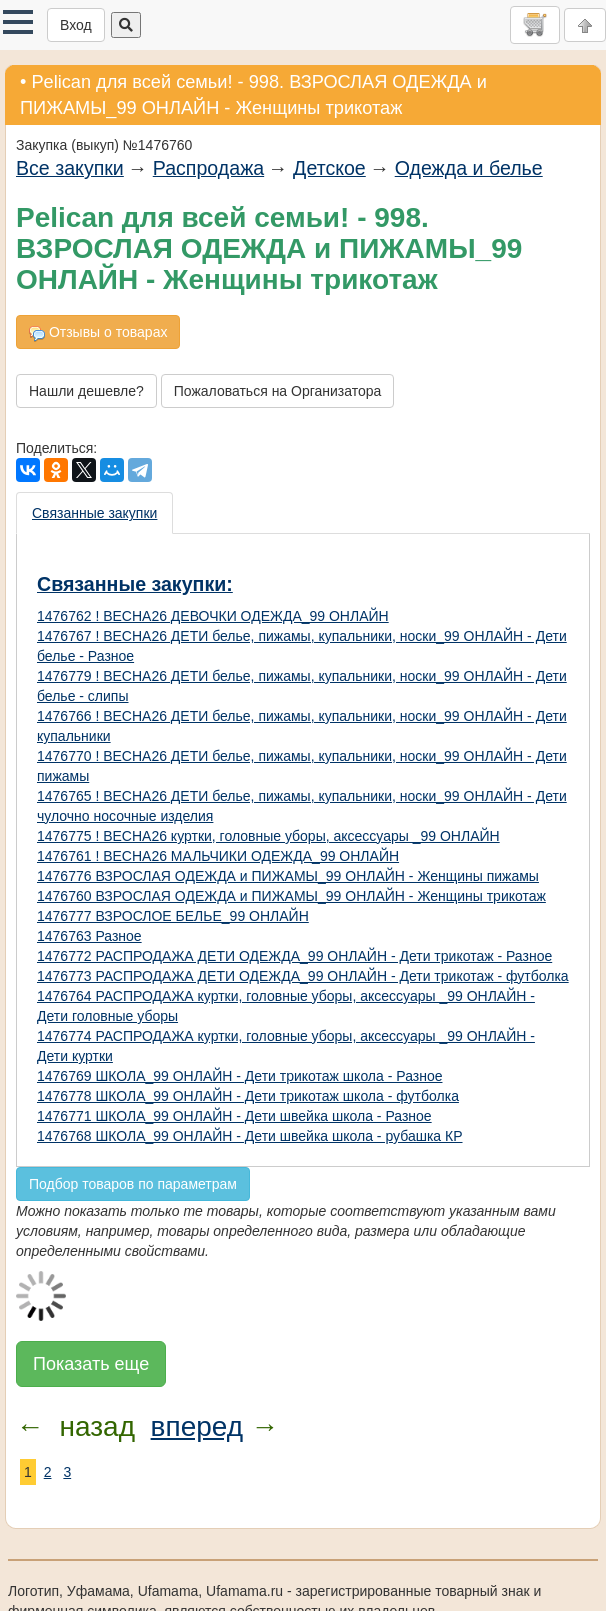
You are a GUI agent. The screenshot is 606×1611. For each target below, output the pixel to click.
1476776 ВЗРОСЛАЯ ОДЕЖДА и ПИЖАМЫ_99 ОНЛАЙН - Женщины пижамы (288, 876)
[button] (18, 22)
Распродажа (208, 168)
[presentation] (95, 513)
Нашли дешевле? (86, 391)
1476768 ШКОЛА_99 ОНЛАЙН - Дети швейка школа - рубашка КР (250, 1136)
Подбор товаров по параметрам (133, 1184)
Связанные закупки (94, 513)
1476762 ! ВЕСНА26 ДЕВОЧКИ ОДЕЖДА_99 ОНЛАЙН (213, 616)
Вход (76, 25)
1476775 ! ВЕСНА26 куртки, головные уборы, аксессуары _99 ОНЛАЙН (268, 836)
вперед (197, 1426)
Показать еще (91, 1364)
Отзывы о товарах (98, 332)
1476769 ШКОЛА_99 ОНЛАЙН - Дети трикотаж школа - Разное (239, 1076)
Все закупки (70, 168)
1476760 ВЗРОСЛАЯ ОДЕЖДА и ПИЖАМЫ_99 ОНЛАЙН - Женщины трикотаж (291, 896)
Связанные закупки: (135, 584)
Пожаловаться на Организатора (278, 391)
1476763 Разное (89, 936)
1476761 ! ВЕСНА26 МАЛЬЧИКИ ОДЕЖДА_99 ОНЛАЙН (218, 856)
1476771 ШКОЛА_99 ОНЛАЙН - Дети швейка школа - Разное (234, 1116)
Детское (329, 168)
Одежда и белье (469, 168)
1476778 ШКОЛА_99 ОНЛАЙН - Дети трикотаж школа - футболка (248, 1096)
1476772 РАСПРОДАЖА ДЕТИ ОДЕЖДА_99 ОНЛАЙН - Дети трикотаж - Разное (294, 956)
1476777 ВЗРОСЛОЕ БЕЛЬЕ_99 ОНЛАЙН (173, 916)
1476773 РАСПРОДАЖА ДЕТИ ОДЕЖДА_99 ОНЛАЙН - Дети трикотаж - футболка (303, 976)
